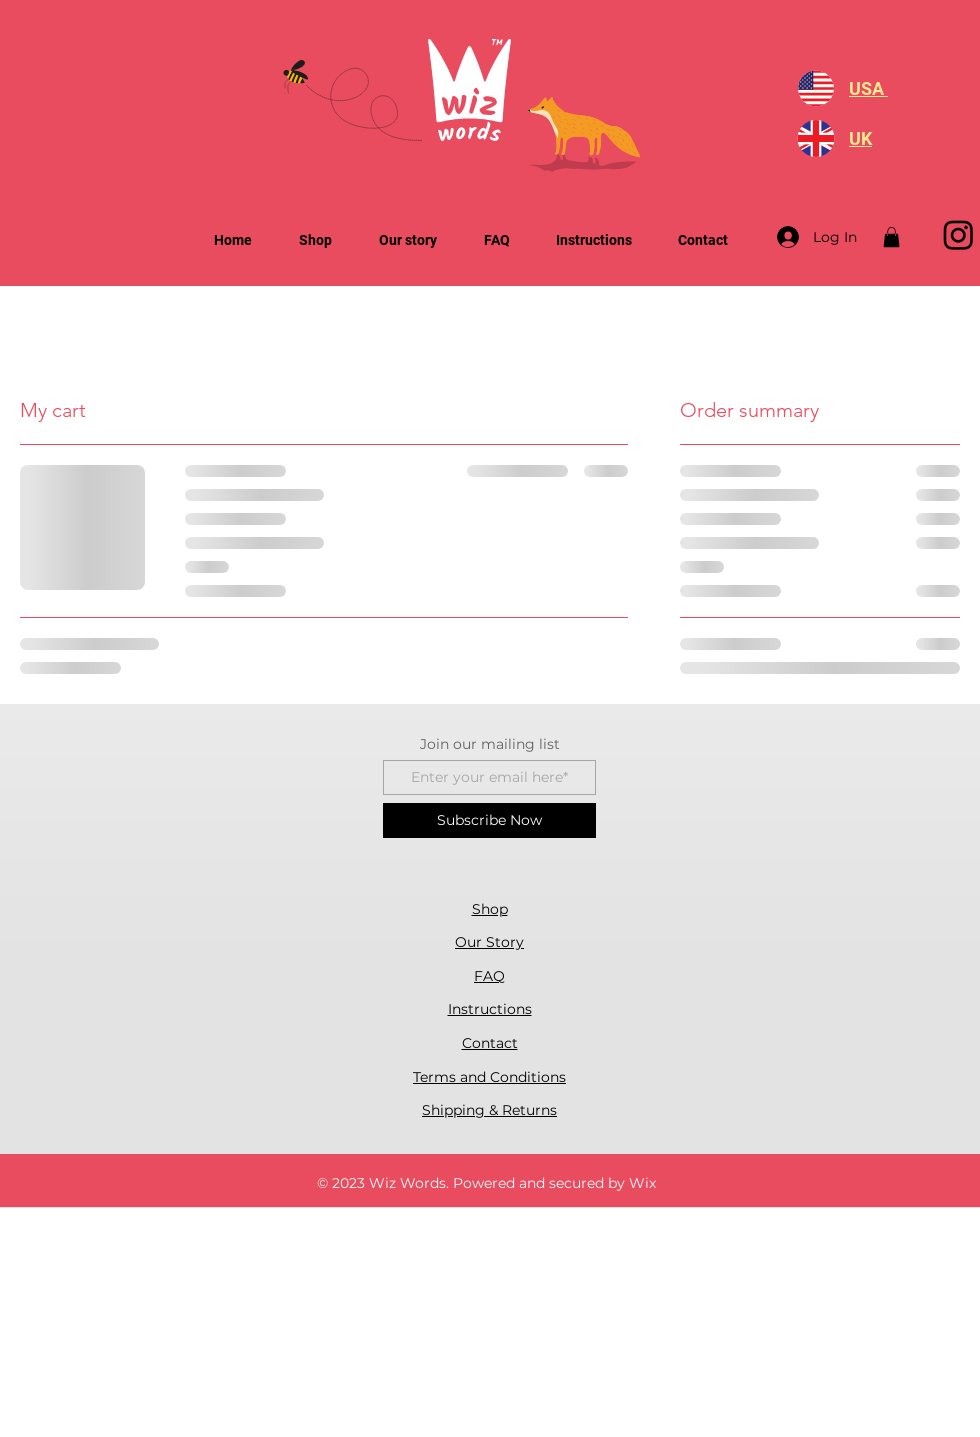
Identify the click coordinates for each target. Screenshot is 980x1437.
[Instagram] (958, 234)
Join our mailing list (490, 744)
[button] (891, 237)
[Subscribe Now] (489, 820)
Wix (642, 1183)
